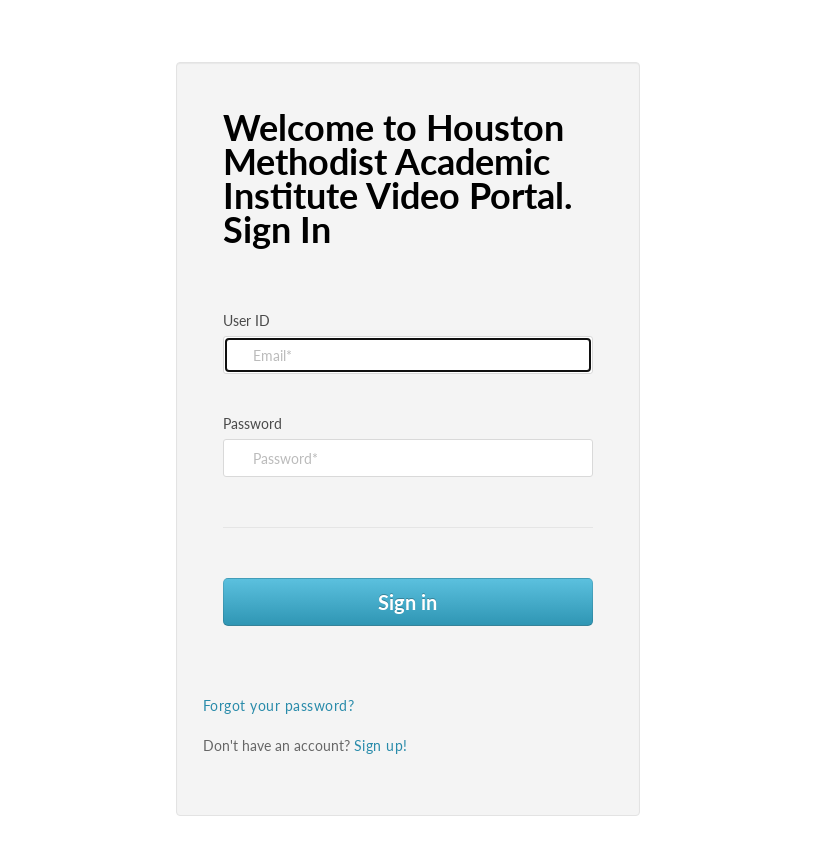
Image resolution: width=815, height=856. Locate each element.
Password (252, 423)
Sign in (407, 602)
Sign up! (381, 745)
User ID (246, 320)
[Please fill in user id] (408, 355)
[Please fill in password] (408, 458)
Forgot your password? (279, 705)
